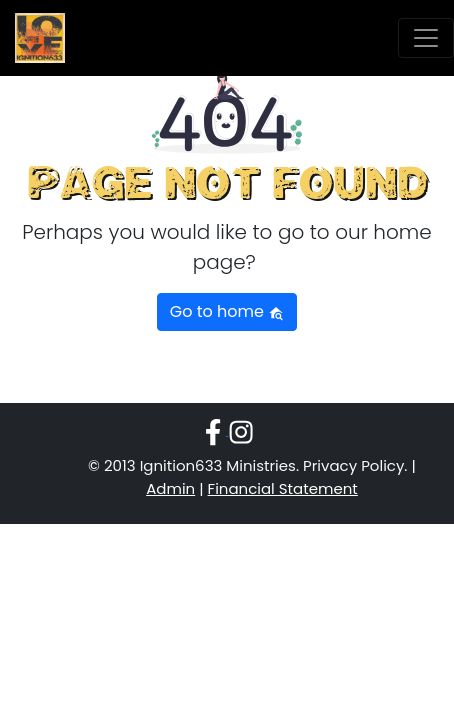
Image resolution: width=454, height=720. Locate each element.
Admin (170, 488)
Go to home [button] (227, 311)
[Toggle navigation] (426, 38)
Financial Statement (283, 488)
